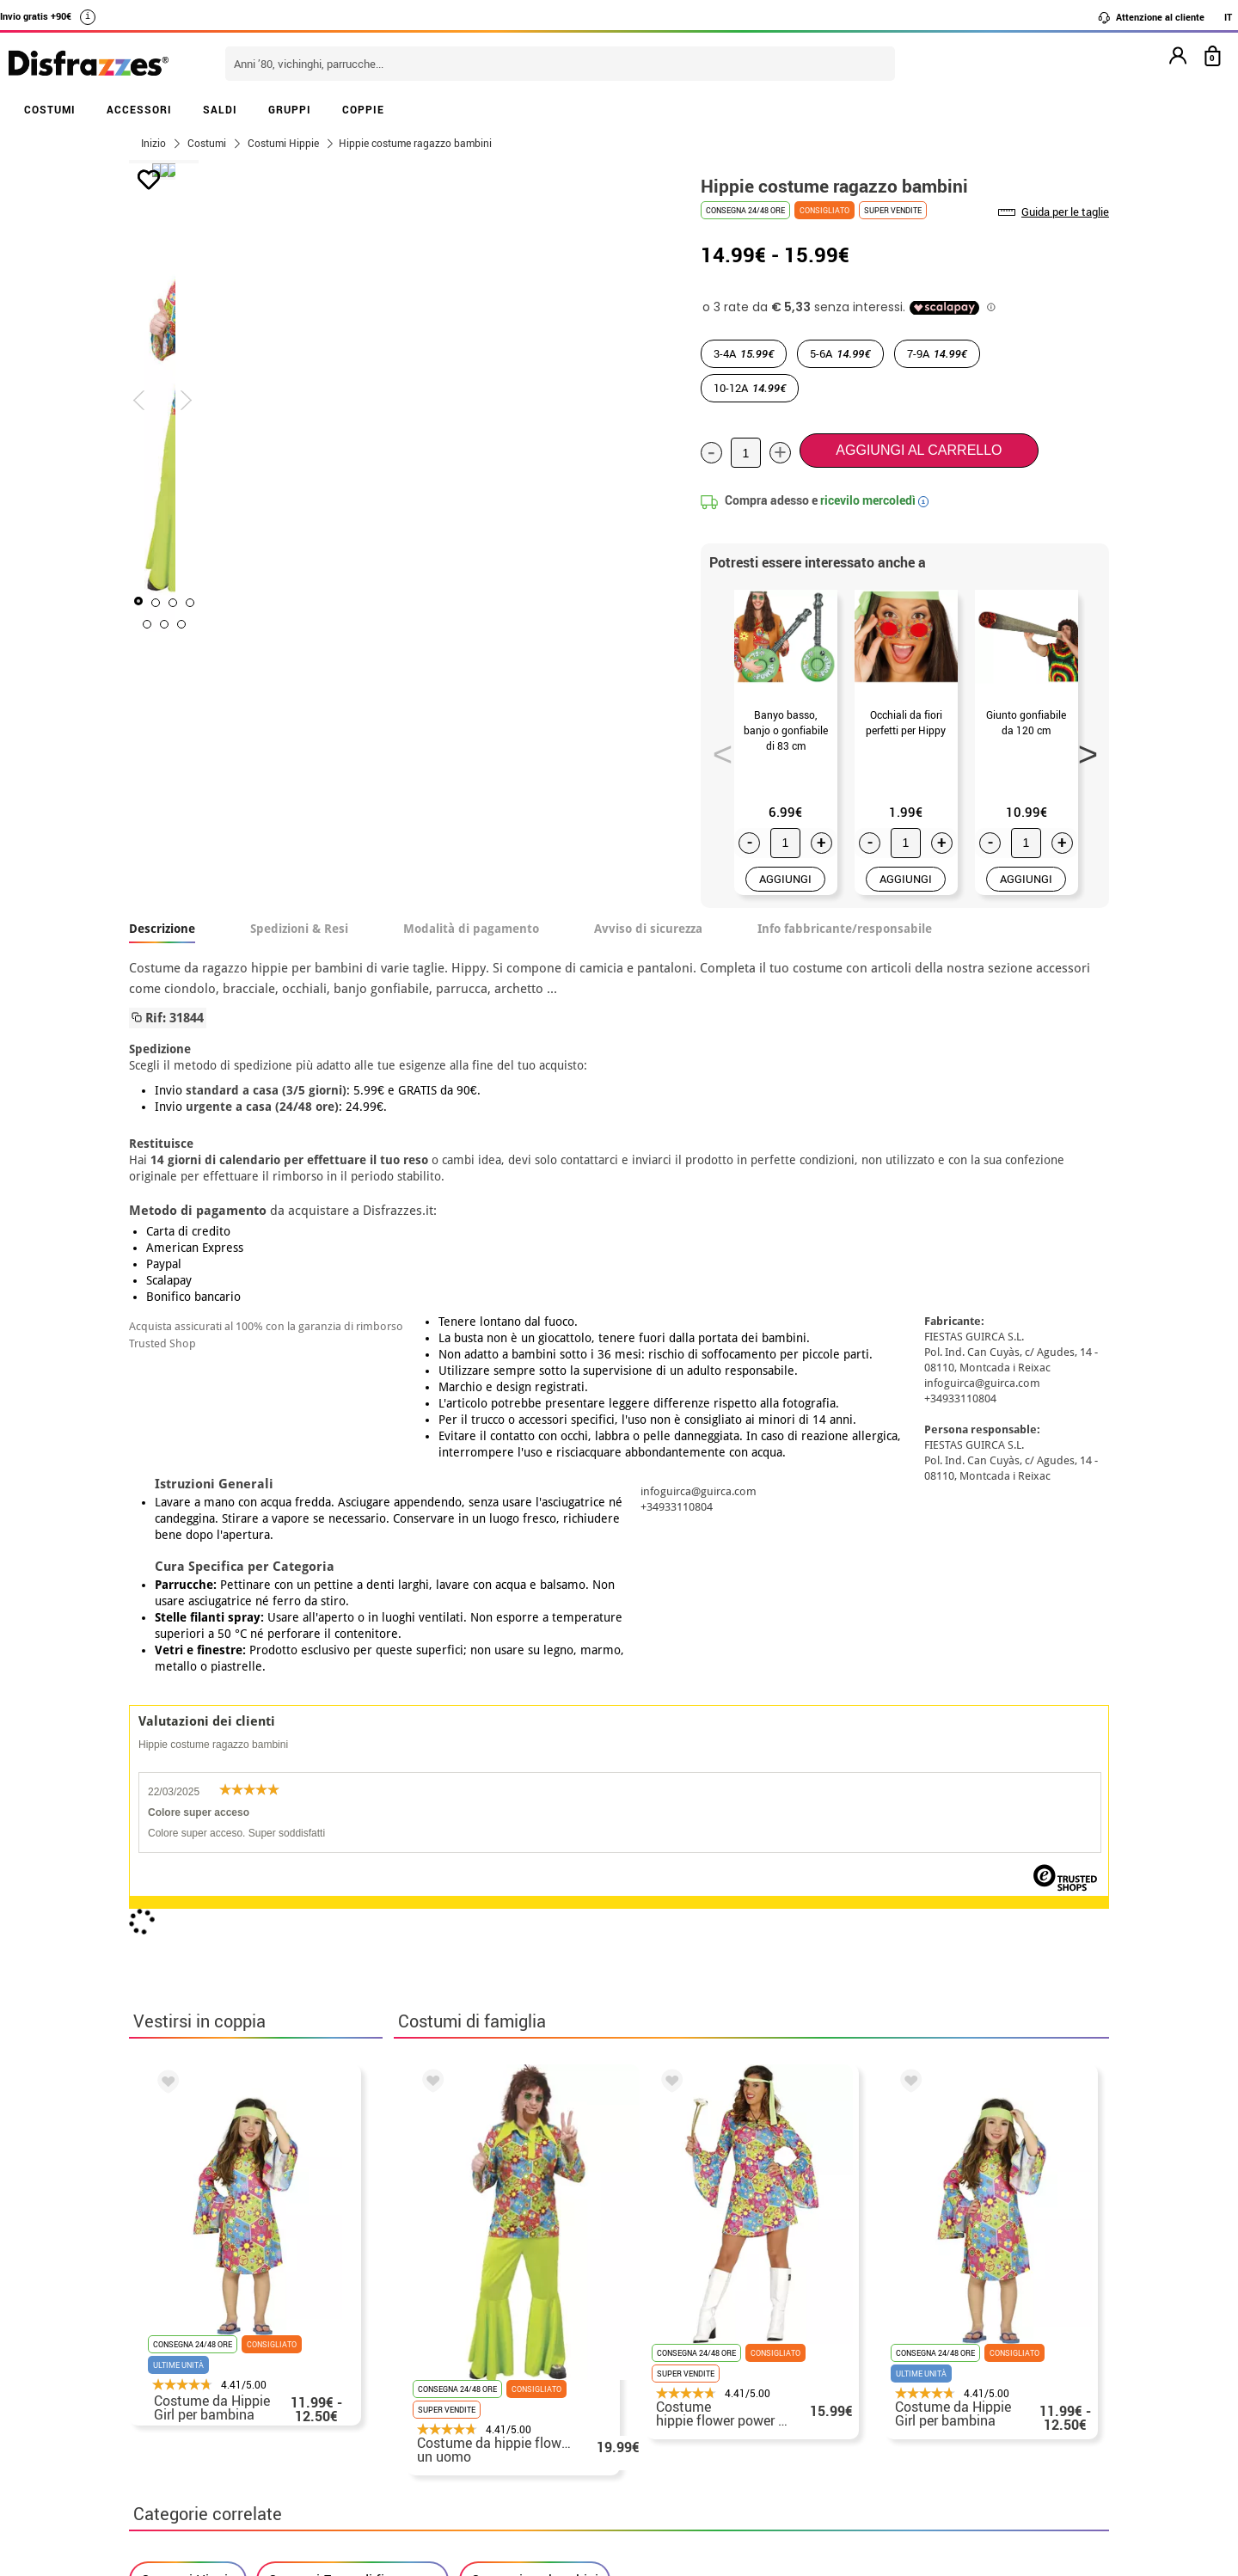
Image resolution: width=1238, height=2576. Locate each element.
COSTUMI (50, 109)
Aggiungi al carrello (919, 450)
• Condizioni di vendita (203, 2378)
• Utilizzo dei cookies (198, 2440)
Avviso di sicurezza (648, 928)
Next (1082, 748)
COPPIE (363, 109)
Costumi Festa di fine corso (352, 1920)
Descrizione (162, 928)
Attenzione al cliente (1150, 17)
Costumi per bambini (534, 1920)
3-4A (744, 353)
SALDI (220, 109)
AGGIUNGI (785, 878)
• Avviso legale (178, 2398)
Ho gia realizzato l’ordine (898, 2378)
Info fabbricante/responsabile (844, 928)
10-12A (750, 388)
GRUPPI (289, 109)
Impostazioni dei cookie (216, 2460)
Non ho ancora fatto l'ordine (907, 2357)
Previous (717, 748)
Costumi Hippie (188, 1920)
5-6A (840, 353)
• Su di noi (165, 2357)
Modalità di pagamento (471, 928)
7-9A (937, 353)
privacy (250, 2398)
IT (1228, 16)
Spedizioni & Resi (299, 928)
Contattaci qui (513, 2378)
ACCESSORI (139, 109)
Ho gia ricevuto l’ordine (892, 2398)
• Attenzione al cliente (201, 2419)
